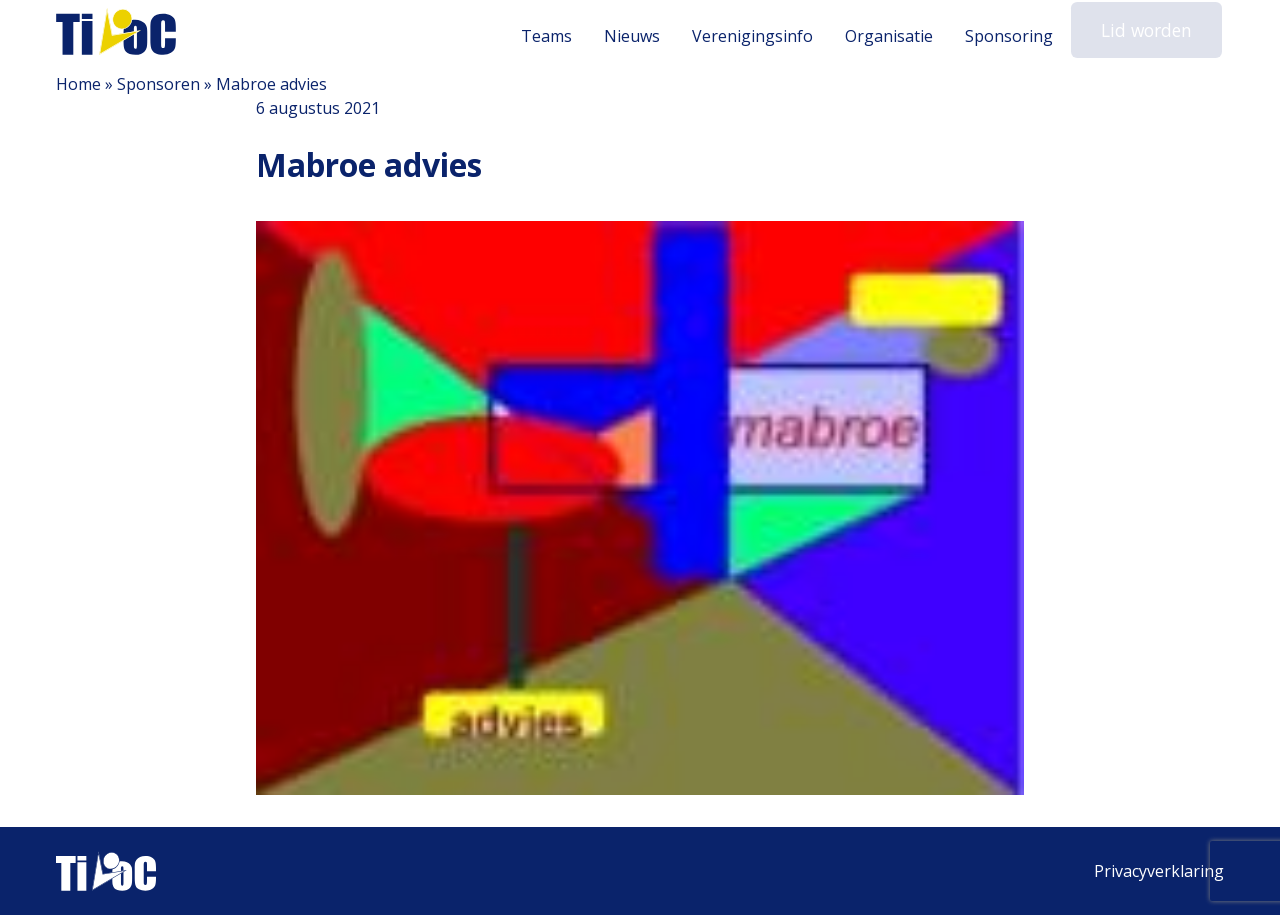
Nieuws (640, 36)
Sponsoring (1017, 36)
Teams (554, 36)
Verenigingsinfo (760, 36)
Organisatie (897, 36)
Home (78, 84)
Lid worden (1150, 34)
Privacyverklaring (1159, 871)
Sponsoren (158, 84)
